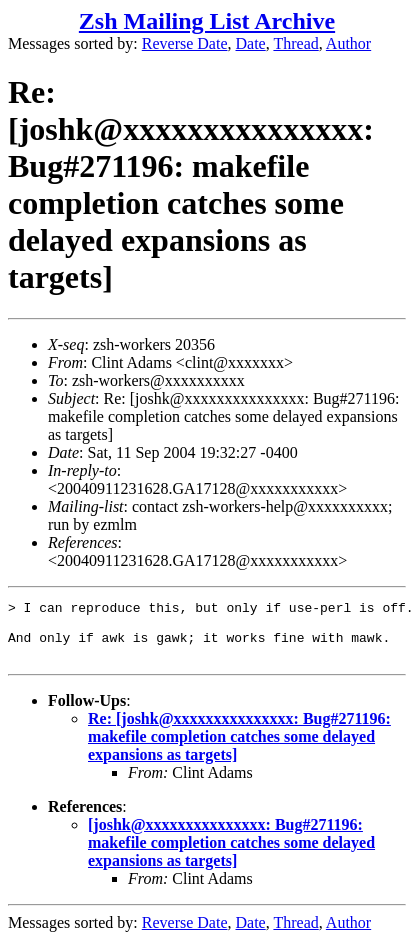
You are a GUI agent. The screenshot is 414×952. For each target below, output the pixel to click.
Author (348, 43)
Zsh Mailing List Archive (207, 21)
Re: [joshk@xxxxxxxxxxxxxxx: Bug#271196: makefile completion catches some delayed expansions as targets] (239, 748)
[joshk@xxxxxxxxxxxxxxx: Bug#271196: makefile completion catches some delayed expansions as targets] (231, 854)
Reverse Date (185, 43)
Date (251, 43)
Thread (295, 43)
